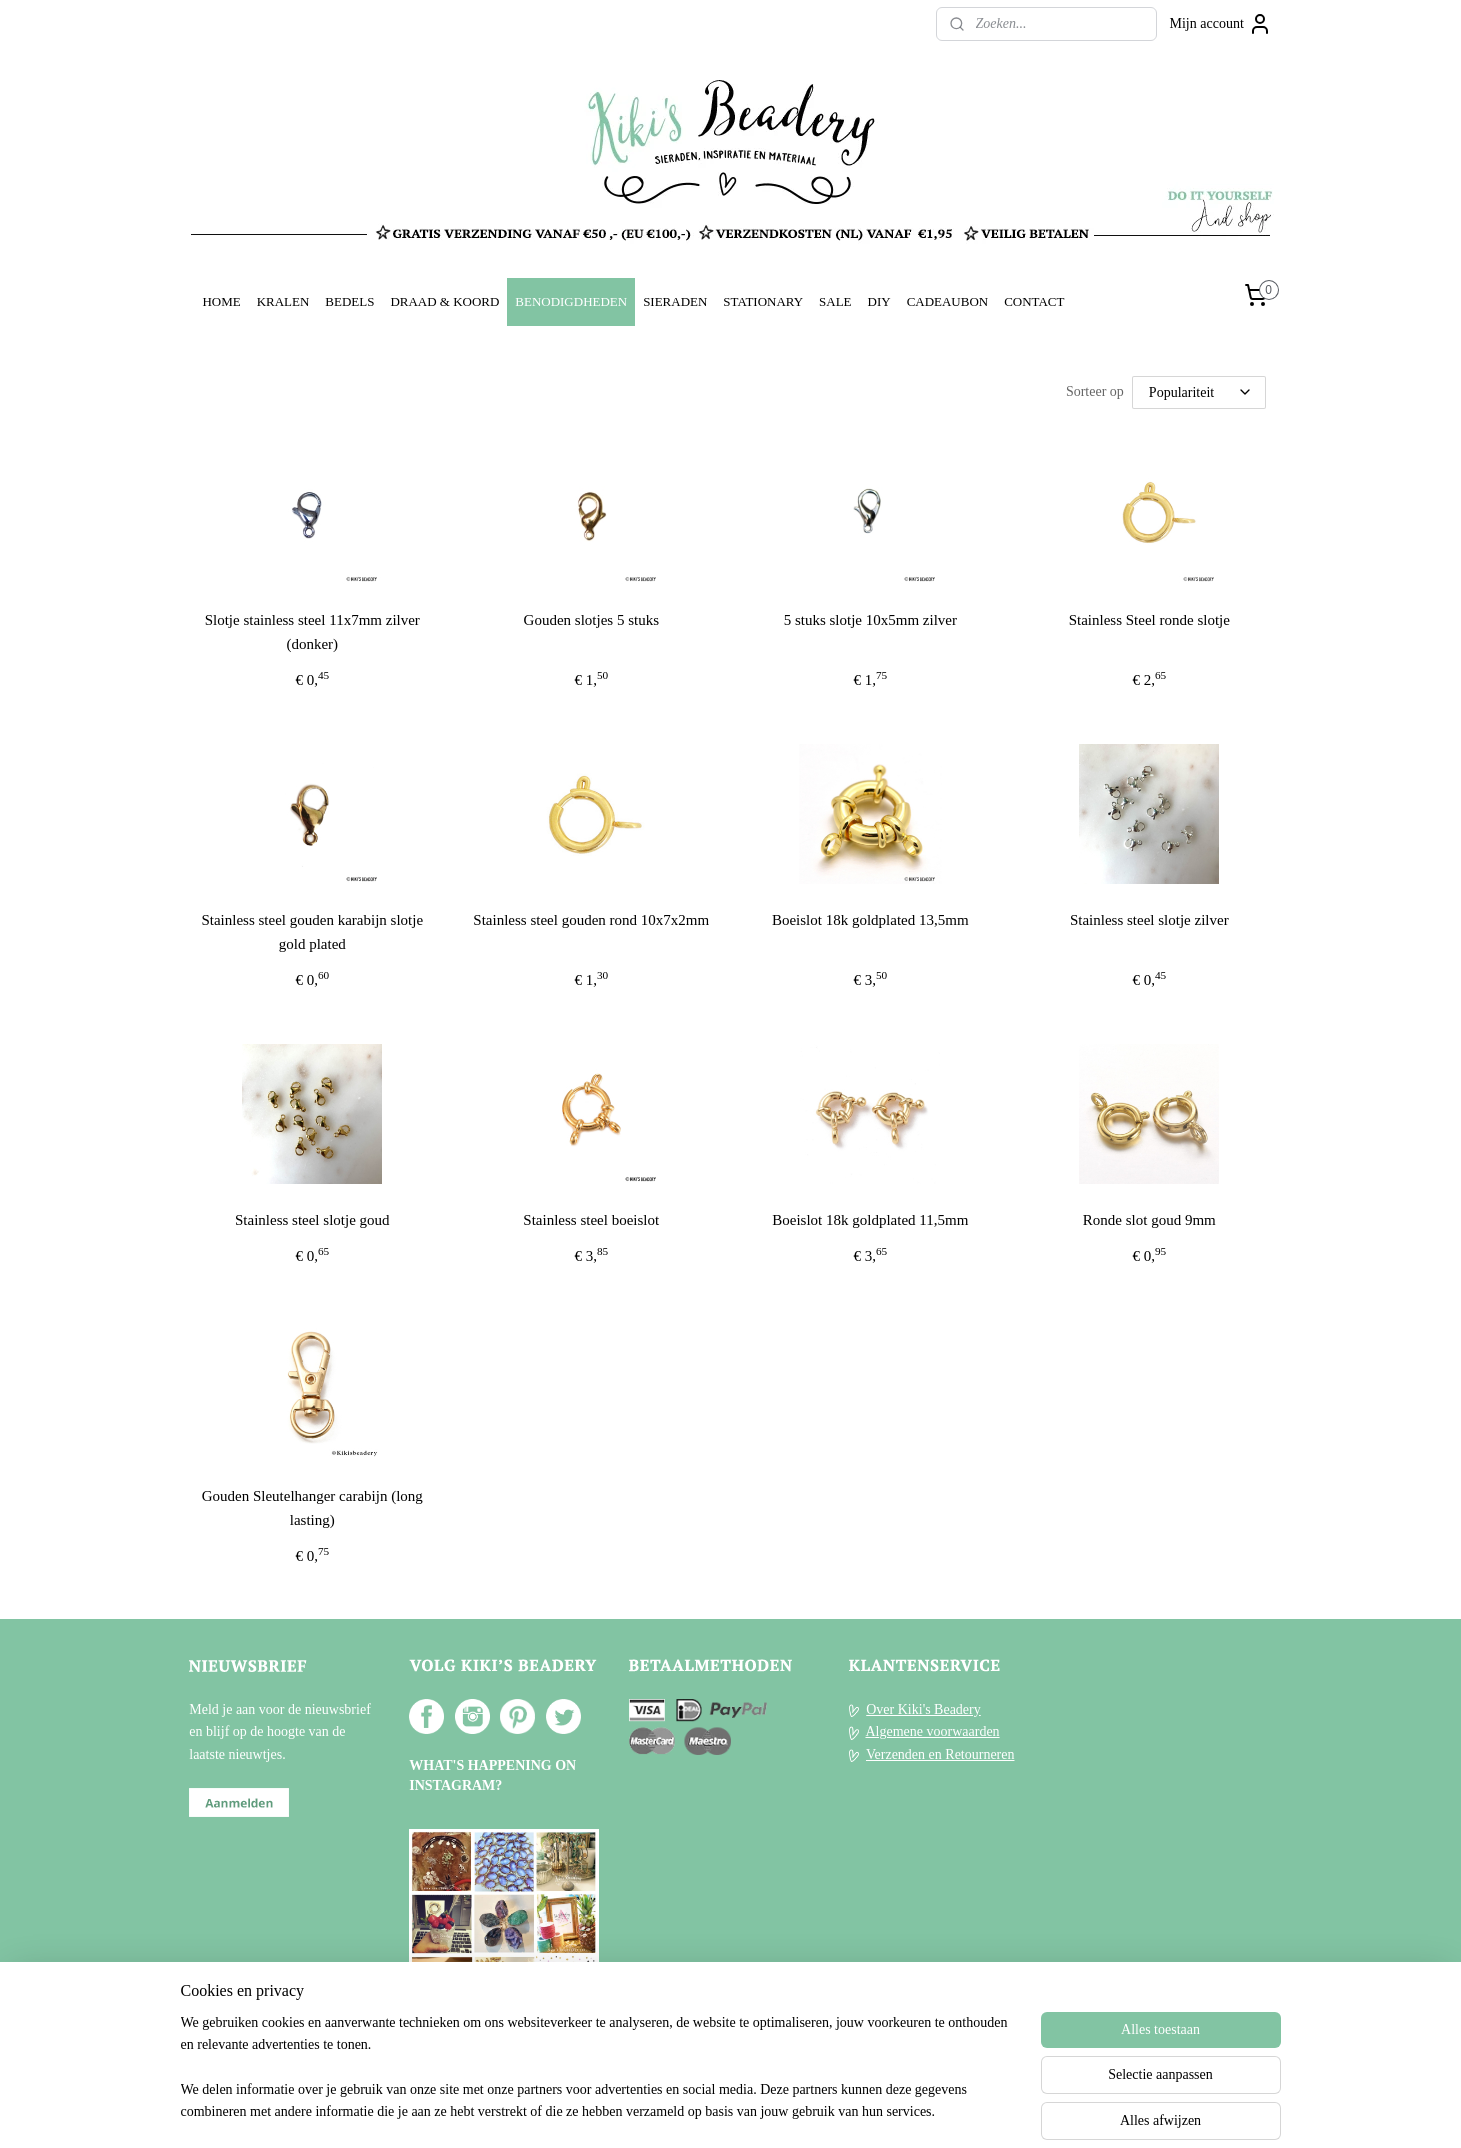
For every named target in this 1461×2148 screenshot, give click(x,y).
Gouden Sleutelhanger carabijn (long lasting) (311, 1508)
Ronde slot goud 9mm (1149, 1220)
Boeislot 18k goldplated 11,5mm (870, 1220)
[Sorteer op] (1199, 392)
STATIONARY (763, 301)
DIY (879, 301)
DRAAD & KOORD (444, 301)
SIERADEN (675, 301)
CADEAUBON (948, 301)
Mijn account (1221, 24)
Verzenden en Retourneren (940, 1754)
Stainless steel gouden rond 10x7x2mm (591, 920)
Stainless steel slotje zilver (1149, 920)
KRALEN (283, 301)
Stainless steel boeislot (591, 1220)
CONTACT (1034, 301)
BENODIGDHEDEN (571, 301)
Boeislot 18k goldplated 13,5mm (870, 920)
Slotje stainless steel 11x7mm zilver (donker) (311, 632)
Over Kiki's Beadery (923, 1709)
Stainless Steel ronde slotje (1148, 620)
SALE (835, 301)
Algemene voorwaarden (932, 1731)
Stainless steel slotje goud (312, 1220)
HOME (221, 301)
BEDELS (349, 301)
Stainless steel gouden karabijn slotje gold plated (312, 932)
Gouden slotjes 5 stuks (590, 620)
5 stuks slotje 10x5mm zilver (869, 620)
